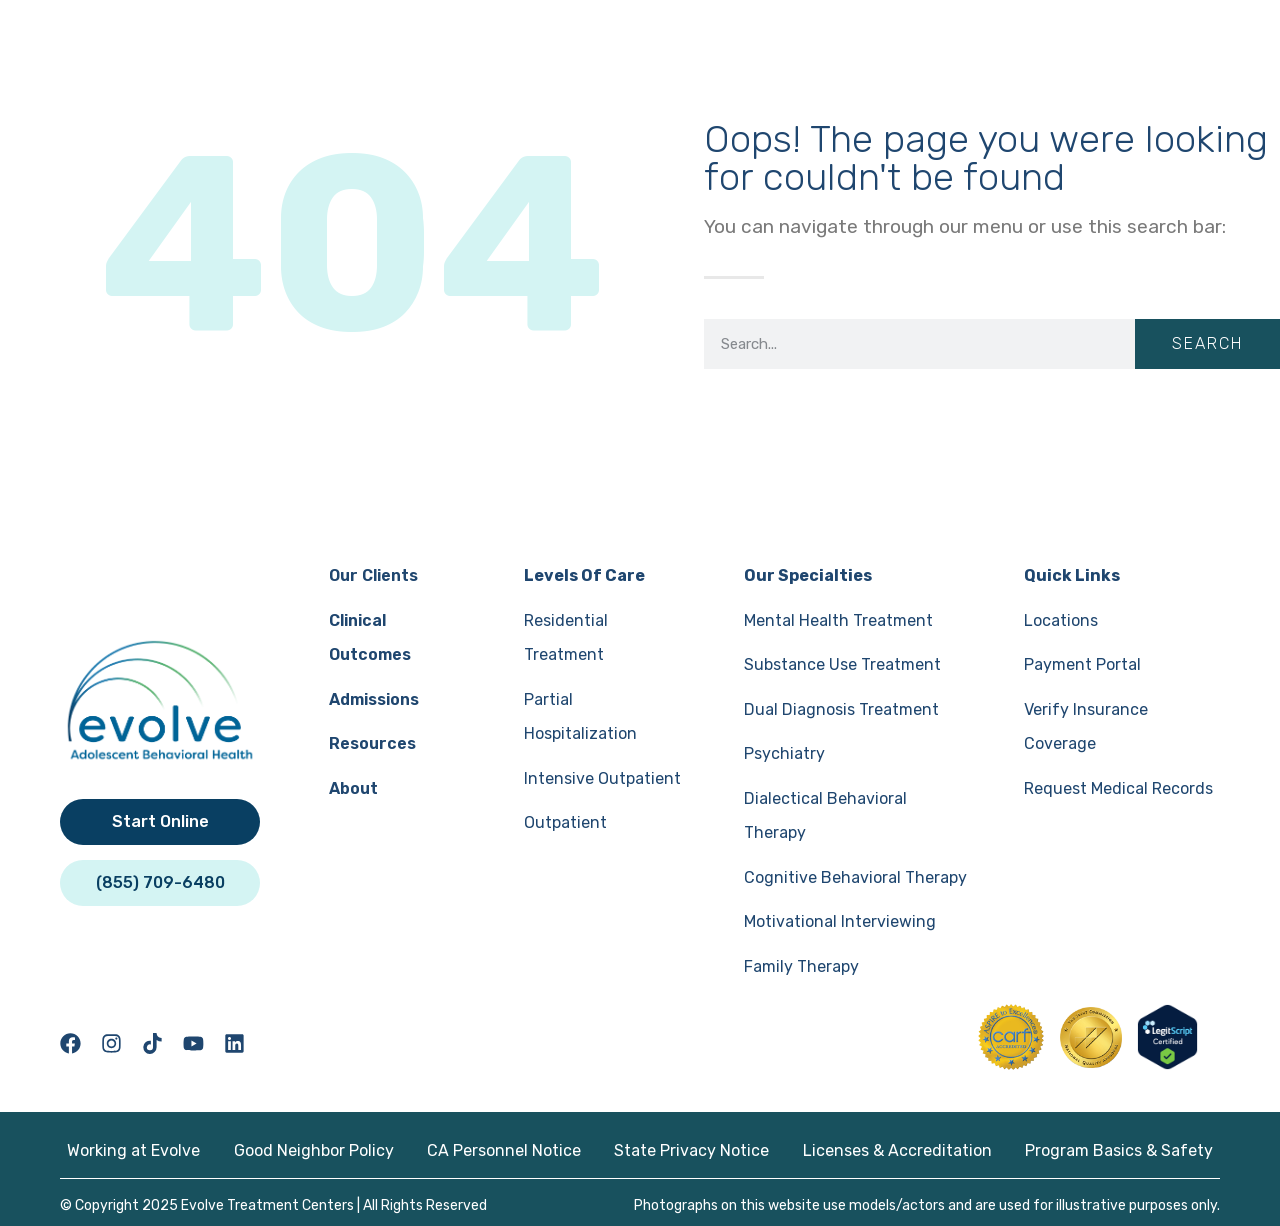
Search (1207, 343)
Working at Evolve (129, 1146)
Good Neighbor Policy (311, 1146)
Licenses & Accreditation (899, 1146)
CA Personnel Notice (503, 1146)
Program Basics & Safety (1123, 1146)
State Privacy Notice (692, 1146)
